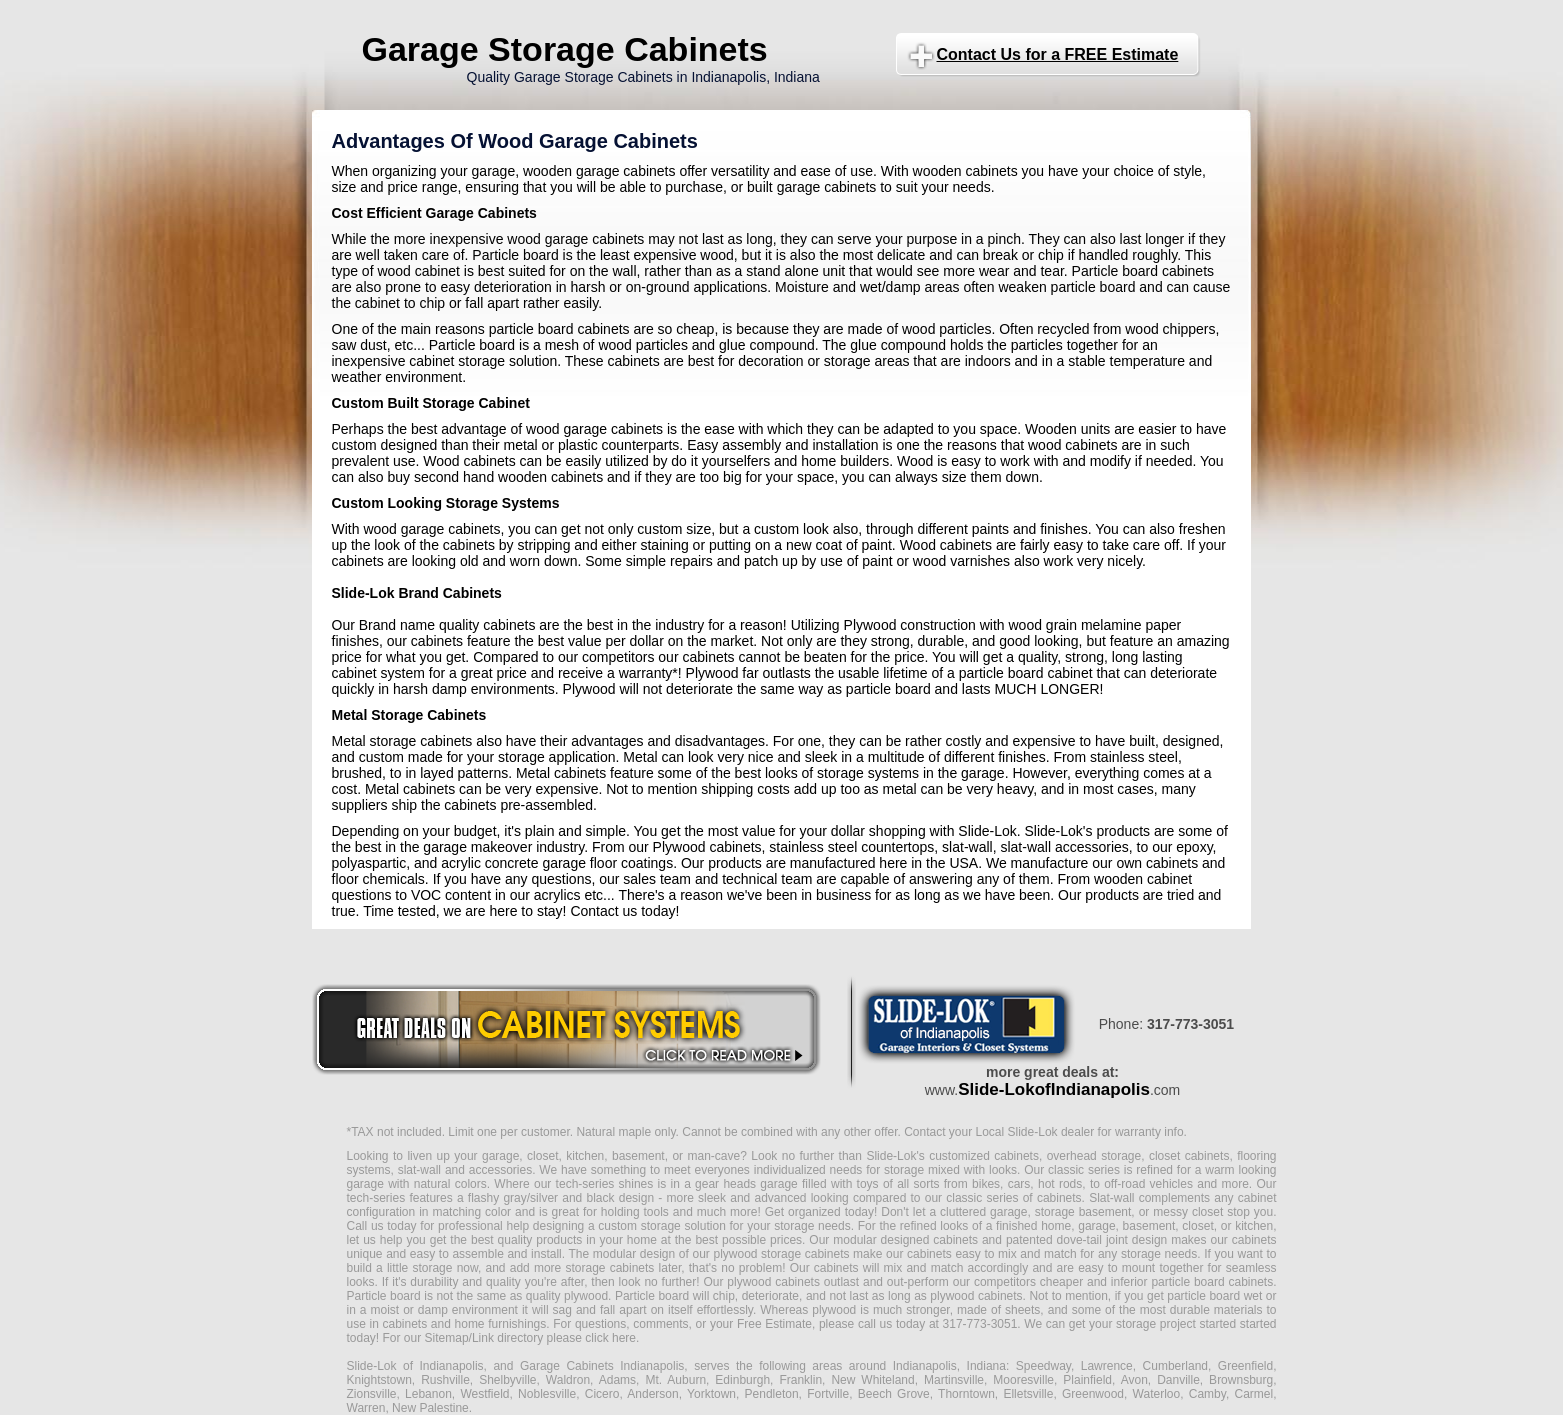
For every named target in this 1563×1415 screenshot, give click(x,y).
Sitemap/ (446, 1338)
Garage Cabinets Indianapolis (602, 1366)
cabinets (836, 1268)
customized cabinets (984, 1156)
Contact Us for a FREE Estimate (1058, 54)
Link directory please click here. (555, 1338)
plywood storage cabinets (781, 1254)
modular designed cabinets (905, 1240)
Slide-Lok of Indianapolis (415, 1366)
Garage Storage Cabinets (565, 49)
